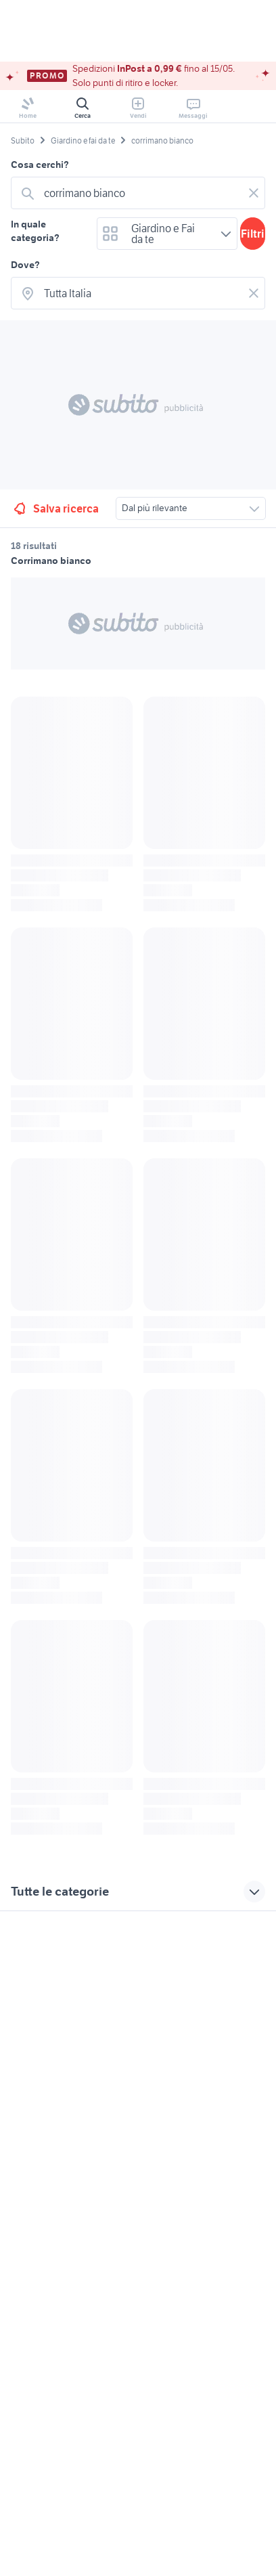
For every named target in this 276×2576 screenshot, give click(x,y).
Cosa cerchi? (40, 164)
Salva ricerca (55, 508)
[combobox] (141, 193)
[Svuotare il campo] (254, 193)
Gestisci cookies (44, 2118)
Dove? (25, 265)
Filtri (252, 233)
